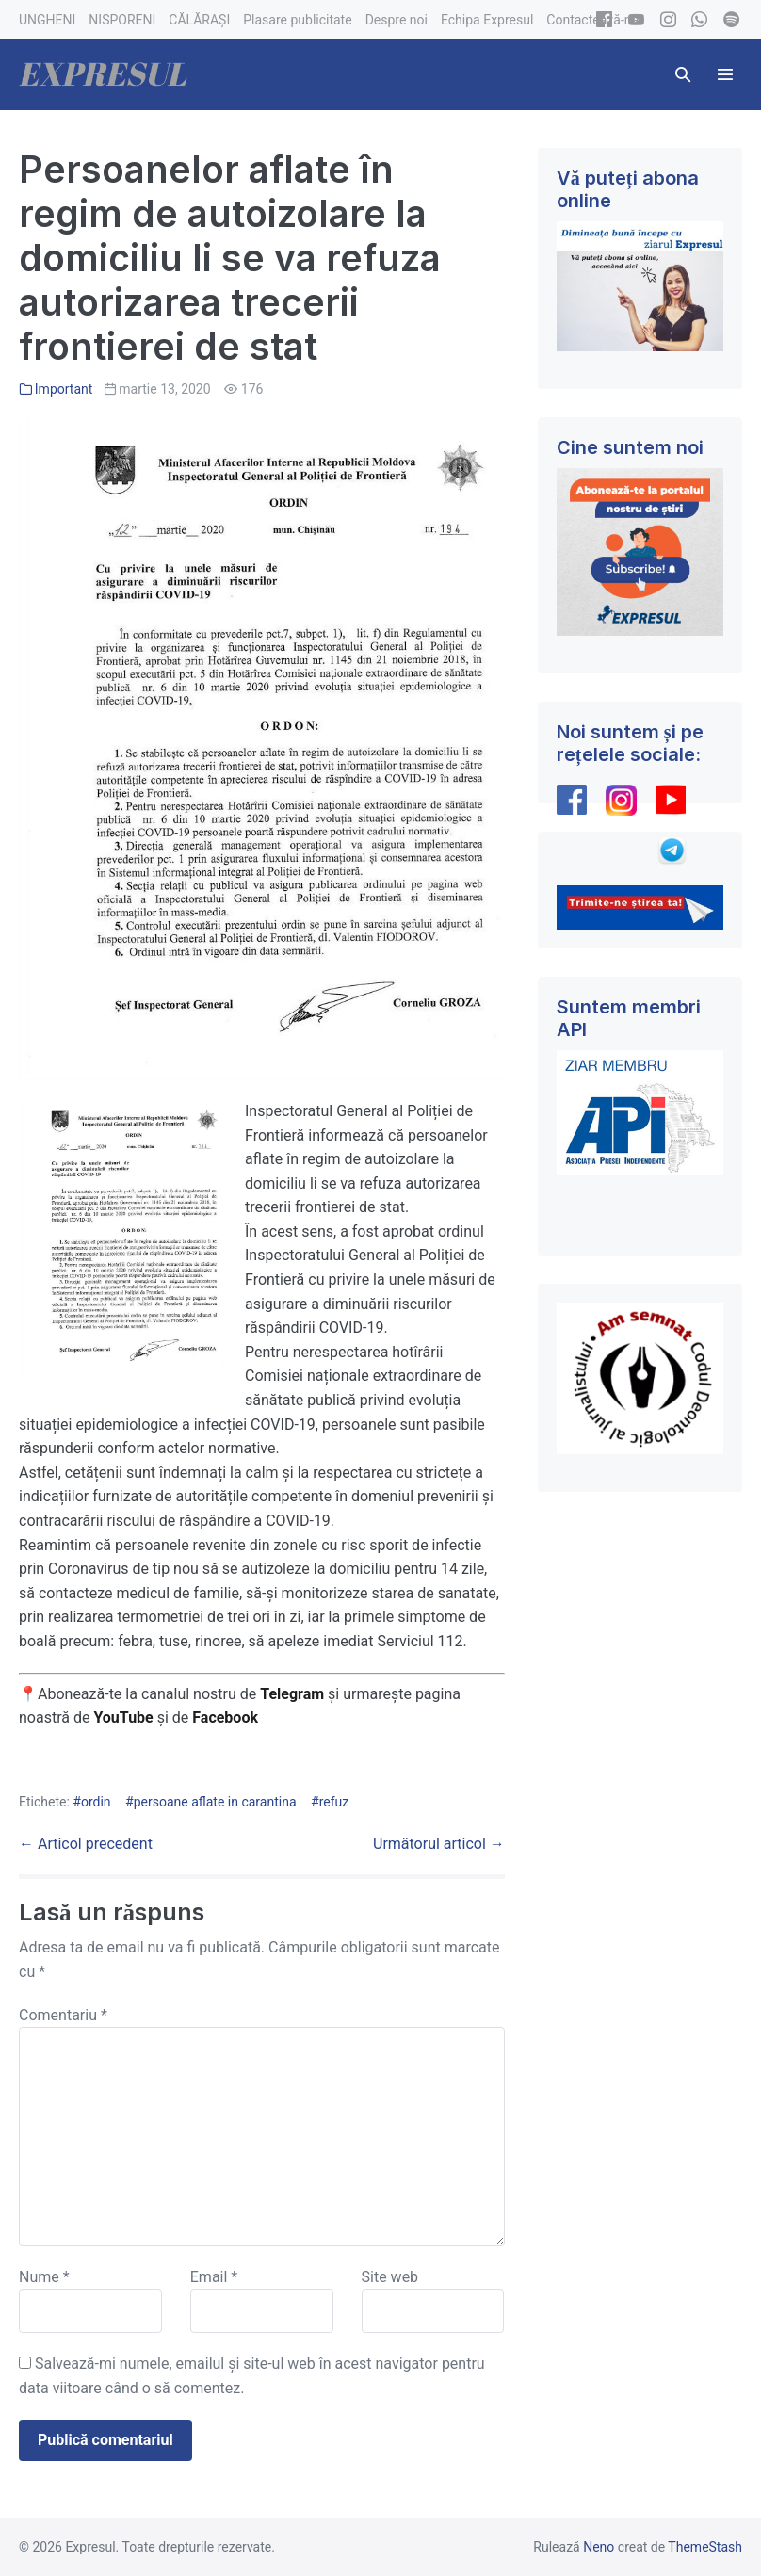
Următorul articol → (439, 1844)
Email (213, 2277)
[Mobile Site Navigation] (725, 74)
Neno (598, 2546)
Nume (44, 2277)
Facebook (227, 1717)
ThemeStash (705, 2546)
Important (64, 389)
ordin (96, 1801)
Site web (390, 2277)
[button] (682, 74)
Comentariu (63, 2015)
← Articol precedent (86, 1844)
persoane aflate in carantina (215, 1801)
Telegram (292, 1694)
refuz (334, 1801)
